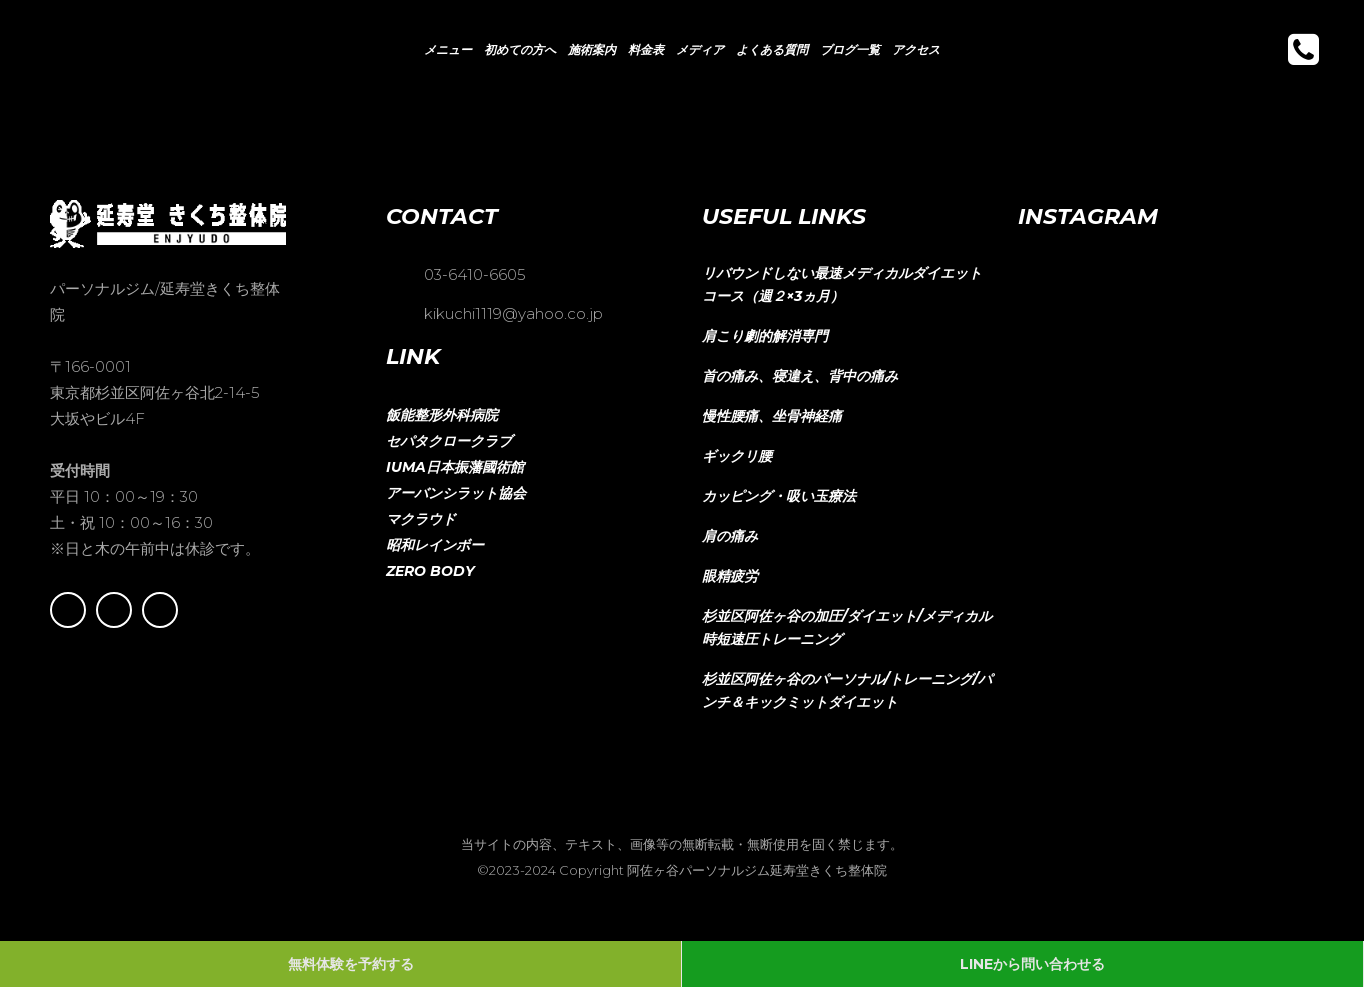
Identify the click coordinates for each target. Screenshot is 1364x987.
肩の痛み (730, 536)
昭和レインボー (435, 545)
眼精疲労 (730, 576)
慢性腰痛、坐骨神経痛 (772, 416)
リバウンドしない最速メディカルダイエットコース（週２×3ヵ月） (842, 284)
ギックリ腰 (737, 456)
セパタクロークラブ (449, 441)
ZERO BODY (430, 571)
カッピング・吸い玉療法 (779, 496)
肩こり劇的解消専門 (765, 336)
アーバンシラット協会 (456, 493)
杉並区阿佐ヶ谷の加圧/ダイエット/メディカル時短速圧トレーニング (847, 627)
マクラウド (421, 519)
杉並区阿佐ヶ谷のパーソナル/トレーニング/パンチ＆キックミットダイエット (847, 690)
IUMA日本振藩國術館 (455, 467)
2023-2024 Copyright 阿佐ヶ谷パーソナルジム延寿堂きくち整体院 (688, 870)
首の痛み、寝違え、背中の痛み (800, 376)
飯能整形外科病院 (442, 415)
